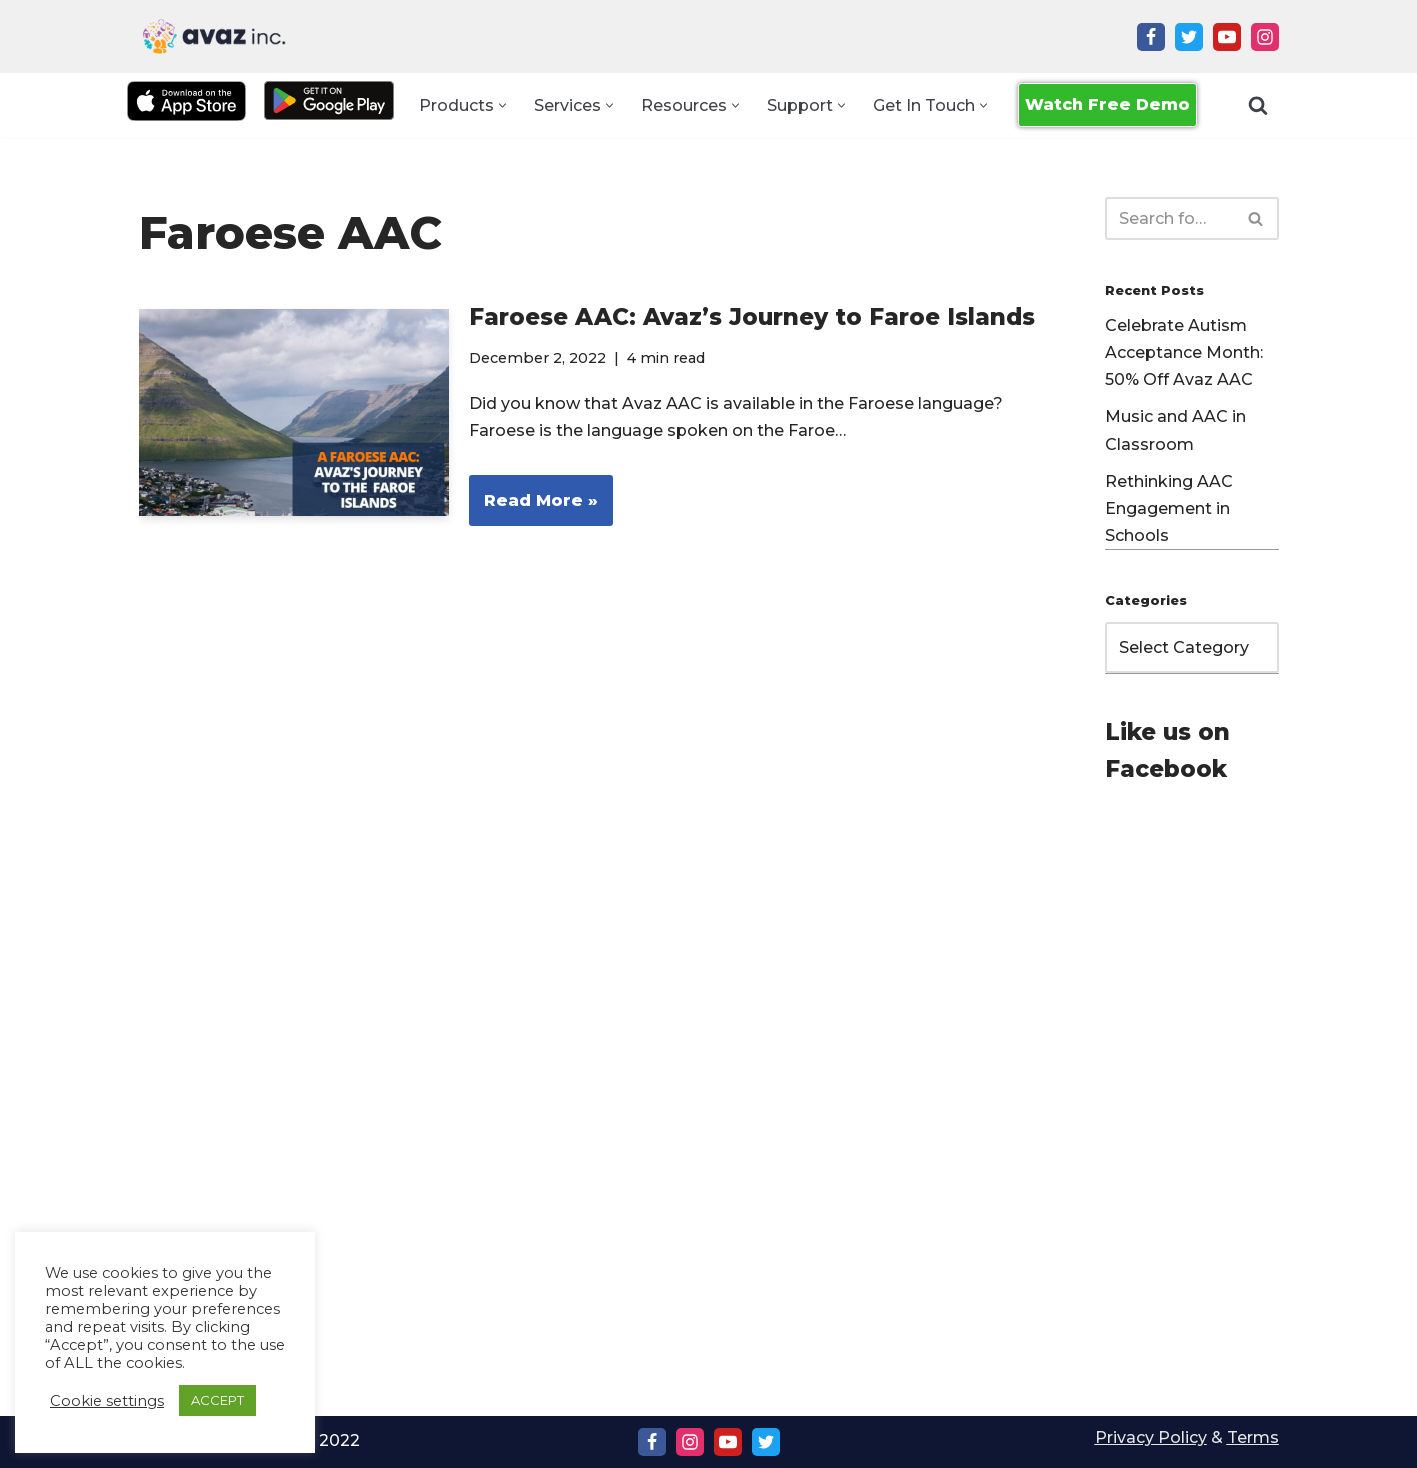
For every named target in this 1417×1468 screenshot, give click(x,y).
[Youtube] (1227, 37)
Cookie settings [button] (107, 1401)
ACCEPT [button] (217, 1400)
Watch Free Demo (1107, 104)
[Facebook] (1151, 37)
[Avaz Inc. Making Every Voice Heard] (214, 36)
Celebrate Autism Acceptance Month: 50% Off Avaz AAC (1184, 352)
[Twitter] (1189, 37)
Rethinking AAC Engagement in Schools (1169, 508)
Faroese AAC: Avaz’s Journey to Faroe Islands (752, 317)
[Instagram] (1265, 37)
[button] (502, 105)
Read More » (533, 507)
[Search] (1258, 105)
